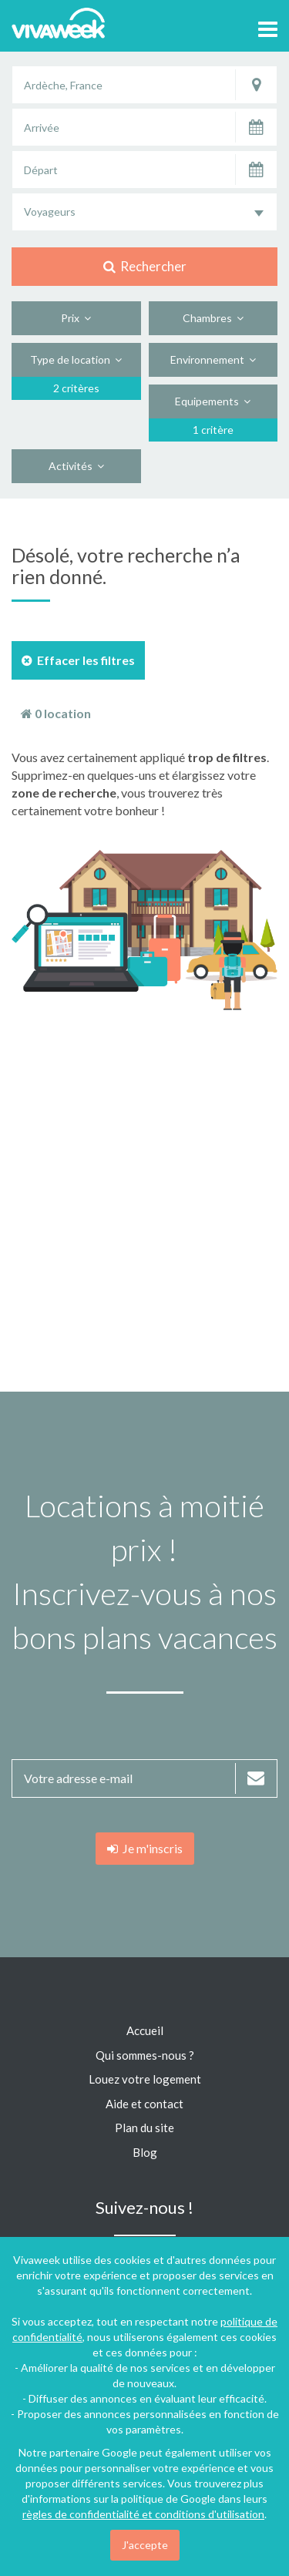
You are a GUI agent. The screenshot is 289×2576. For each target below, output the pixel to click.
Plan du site (144, 2127)
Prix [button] (76, 317)
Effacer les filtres (78, 660)
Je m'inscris (145, 1848)
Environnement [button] (213, 359)
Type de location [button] (76, 359)
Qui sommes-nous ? (145, 2055)
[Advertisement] (144, 1200)
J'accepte (145, 2544)
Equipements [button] (212, 401)
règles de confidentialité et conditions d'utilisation (143, 2514)
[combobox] (144, 212)
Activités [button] (76, 465)
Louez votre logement (145, 2079)
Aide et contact (144, 2104)
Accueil (144, 2030)
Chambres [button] (213, 317)
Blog (145, 2152)
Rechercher (145, 266)
